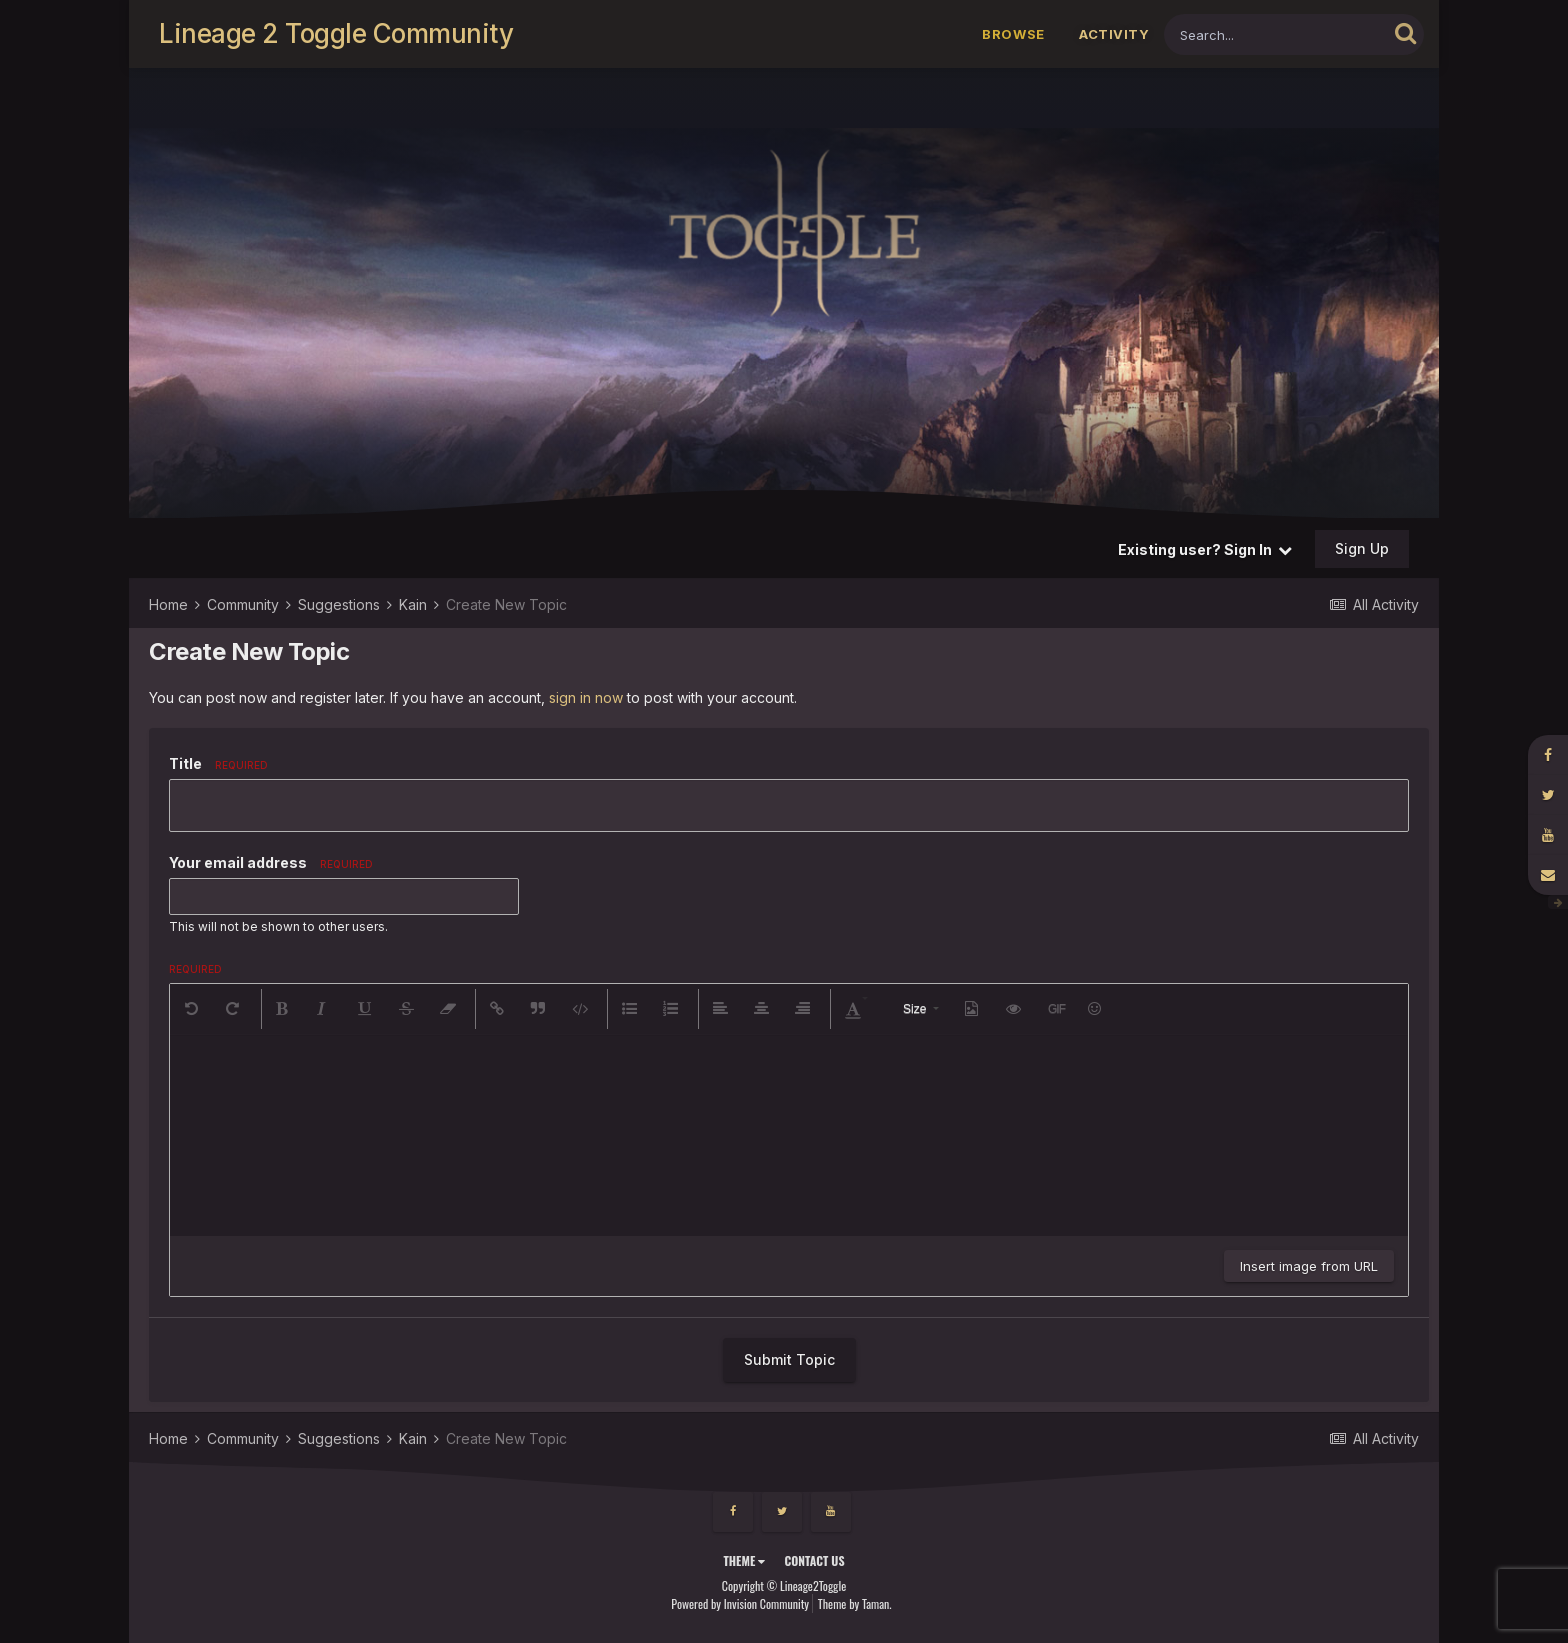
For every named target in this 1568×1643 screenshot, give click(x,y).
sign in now (586, 697)
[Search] (1275, 34)
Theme (744, 1560)
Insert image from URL (1309, 1266)
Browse (1013, 34)
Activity (1114, 34)
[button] (193, 1009)
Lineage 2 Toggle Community (336, 33)
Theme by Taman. (855, 1603)
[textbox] (789, 1136)
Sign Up (1362, 548)
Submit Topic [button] (789, 1359)
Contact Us (814, 1560)
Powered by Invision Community (740, 1603)
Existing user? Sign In (1205, 549)
